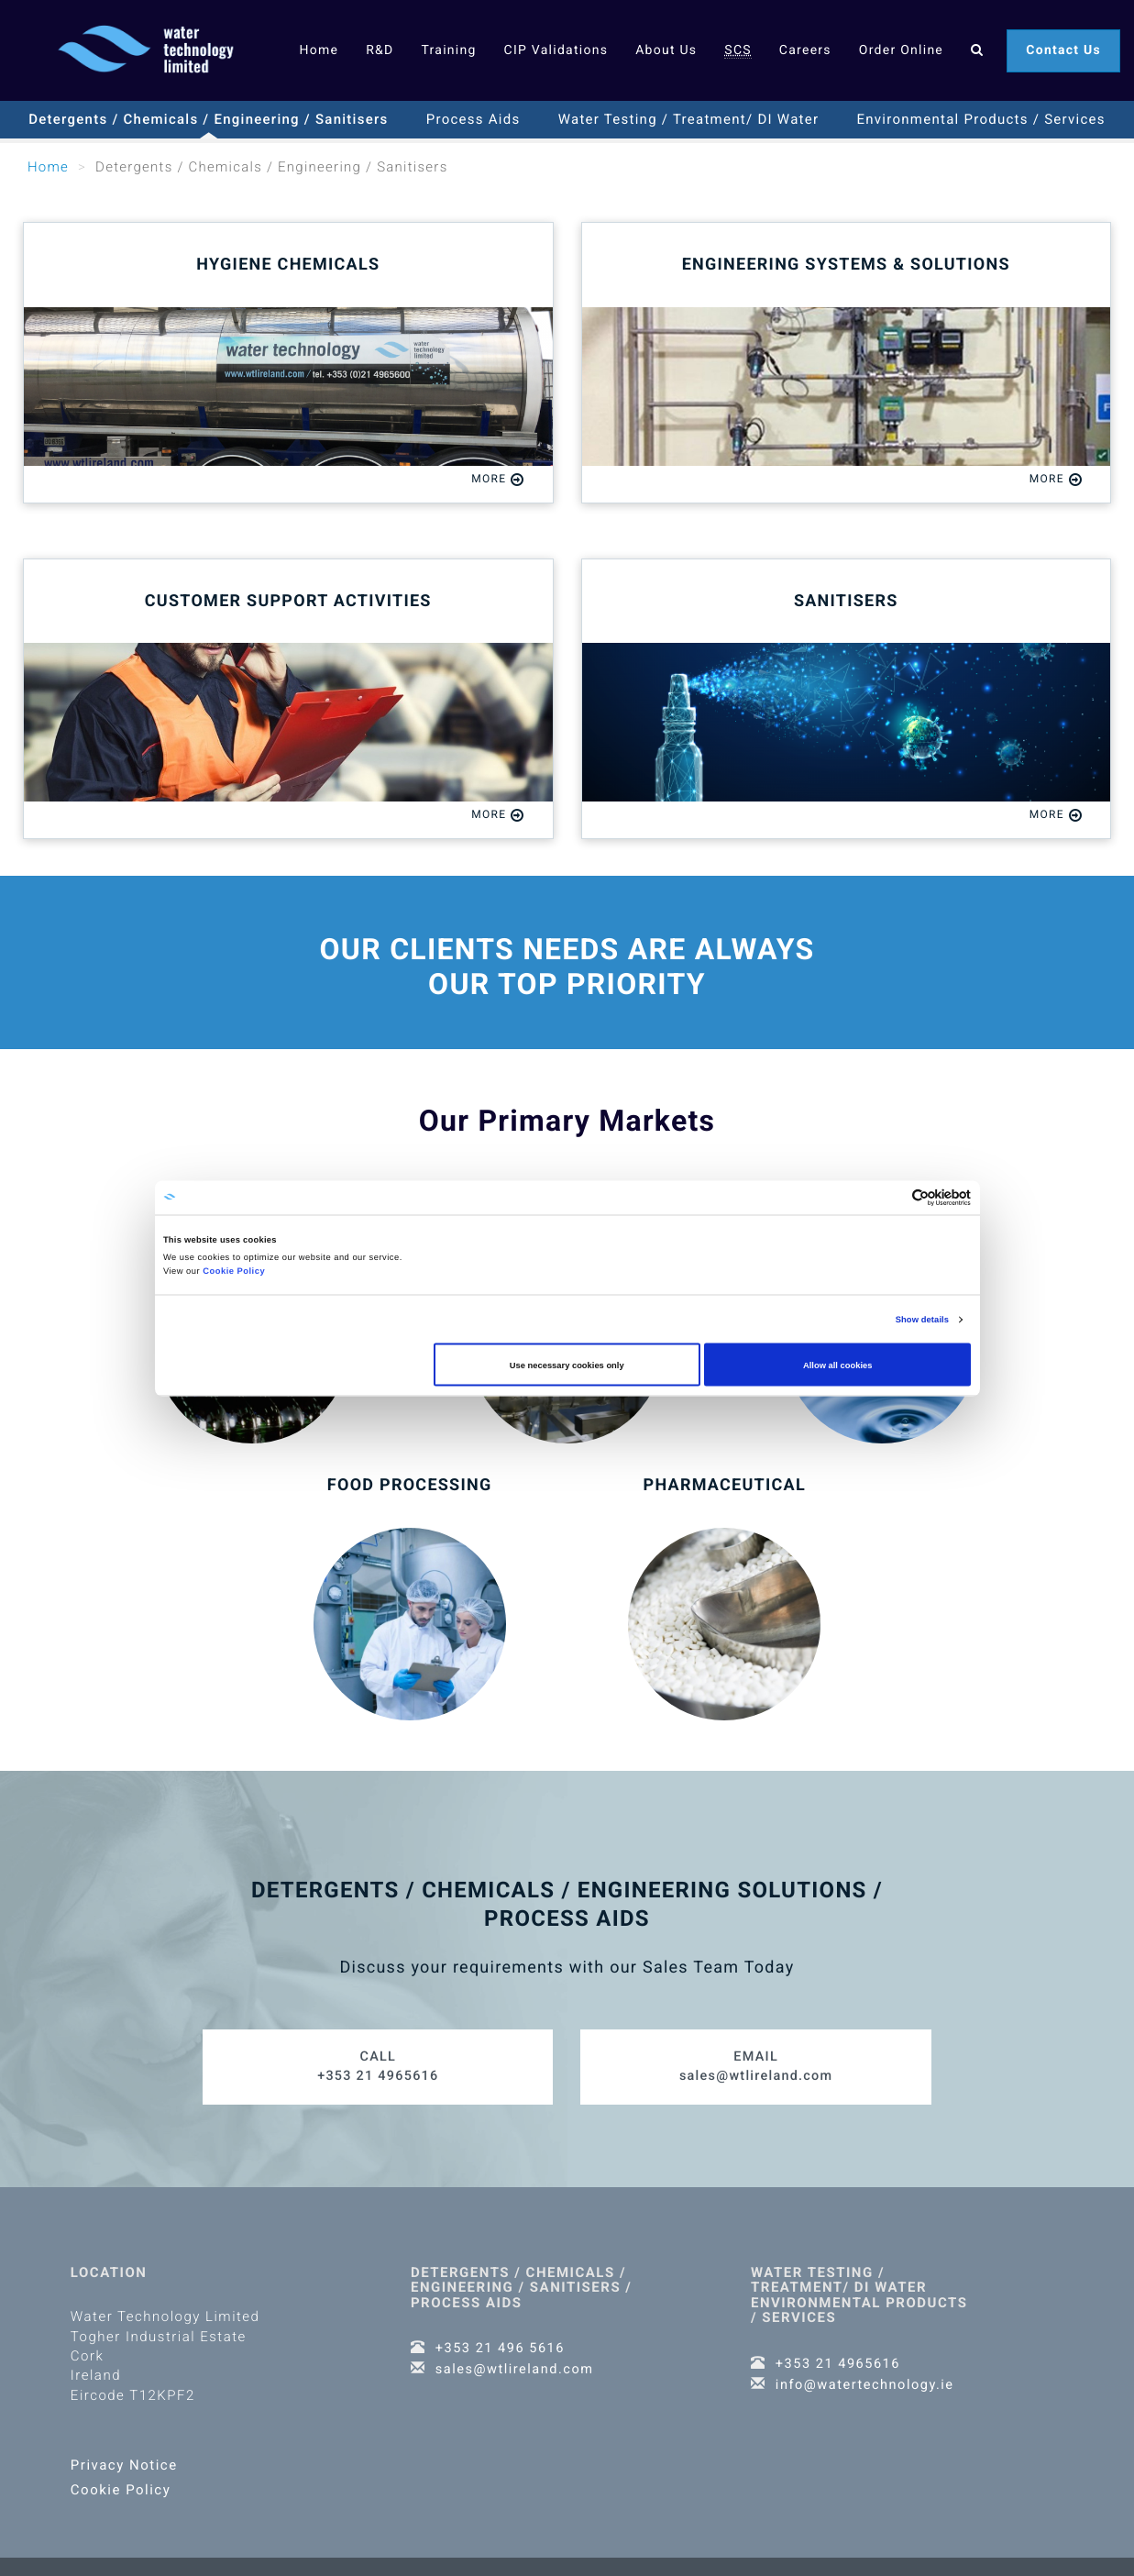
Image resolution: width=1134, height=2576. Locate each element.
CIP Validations (556, 50)
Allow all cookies (837, 1364)
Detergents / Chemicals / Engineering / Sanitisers (208, 119)
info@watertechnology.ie (867, 2374)
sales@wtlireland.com (756, 2056)
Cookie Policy (234, 1271)
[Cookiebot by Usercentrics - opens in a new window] (890, 1197)
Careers (805, 50)
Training (448, 50)
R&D (379, 50)
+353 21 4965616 (378, 2056)
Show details (922, 1319)
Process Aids (473, 119)
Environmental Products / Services (981, 119)
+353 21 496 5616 (501, 2338)
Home (318, 50)
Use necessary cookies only (567, 1364)
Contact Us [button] (1063, 50)
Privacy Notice (124, 2456)
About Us (666, 50)
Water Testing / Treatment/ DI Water (689, 119)
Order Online (901, 50)
